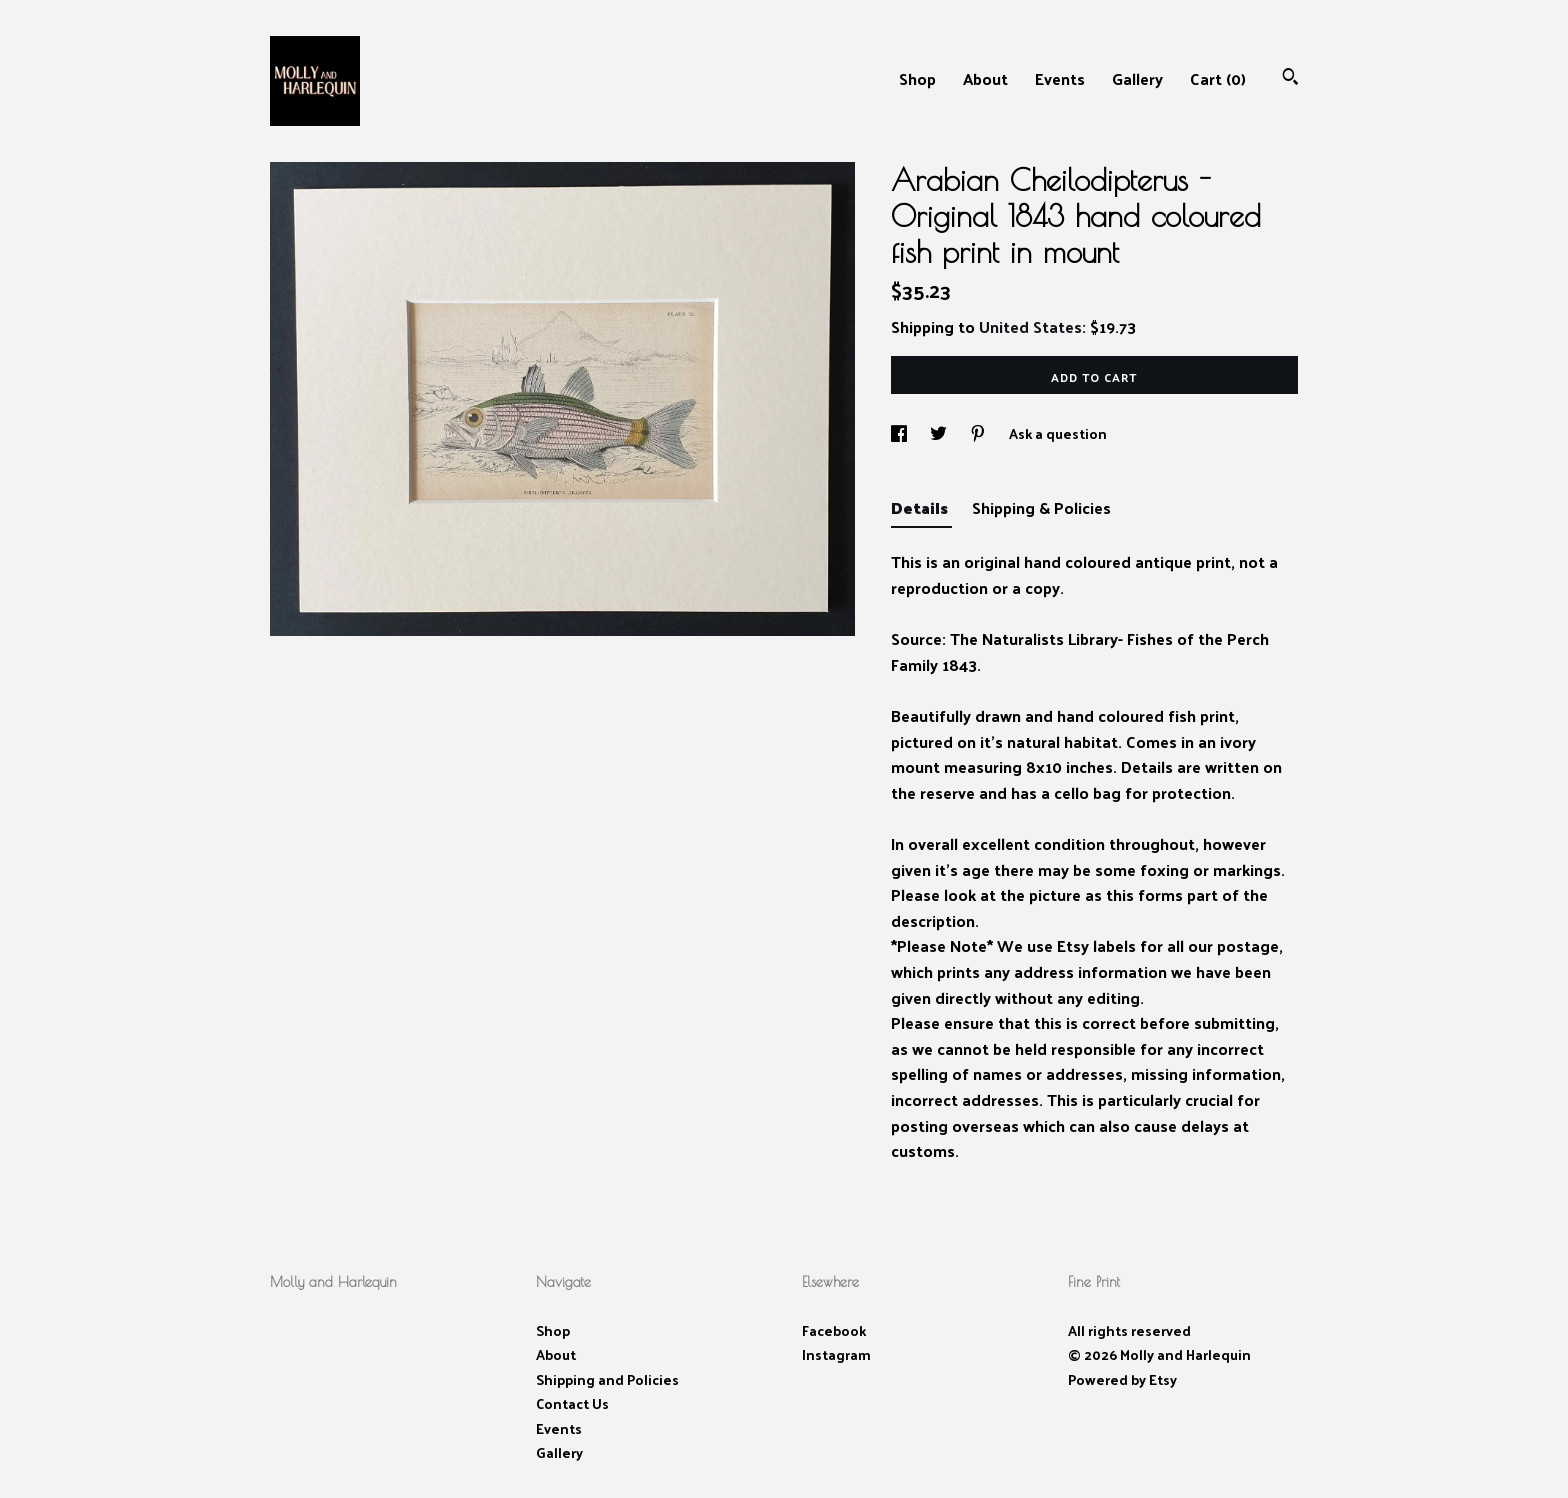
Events (1060, 78)
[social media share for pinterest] (979, 433)
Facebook (834, 1330)
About (985, 78)
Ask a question (1058, 433)
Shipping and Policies (607, 1379)
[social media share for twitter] (940, 433)
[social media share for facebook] (900, 433)
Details (921, 507)
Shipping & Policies (1041, 507)
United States (1030, 326)
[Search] (1290, 78)
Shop (917, 78)
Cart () (1218, 78)
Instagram (836, 1354)
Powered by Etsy (1122, 1379)
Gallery (1137, 78)
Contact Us (572, 1403)
